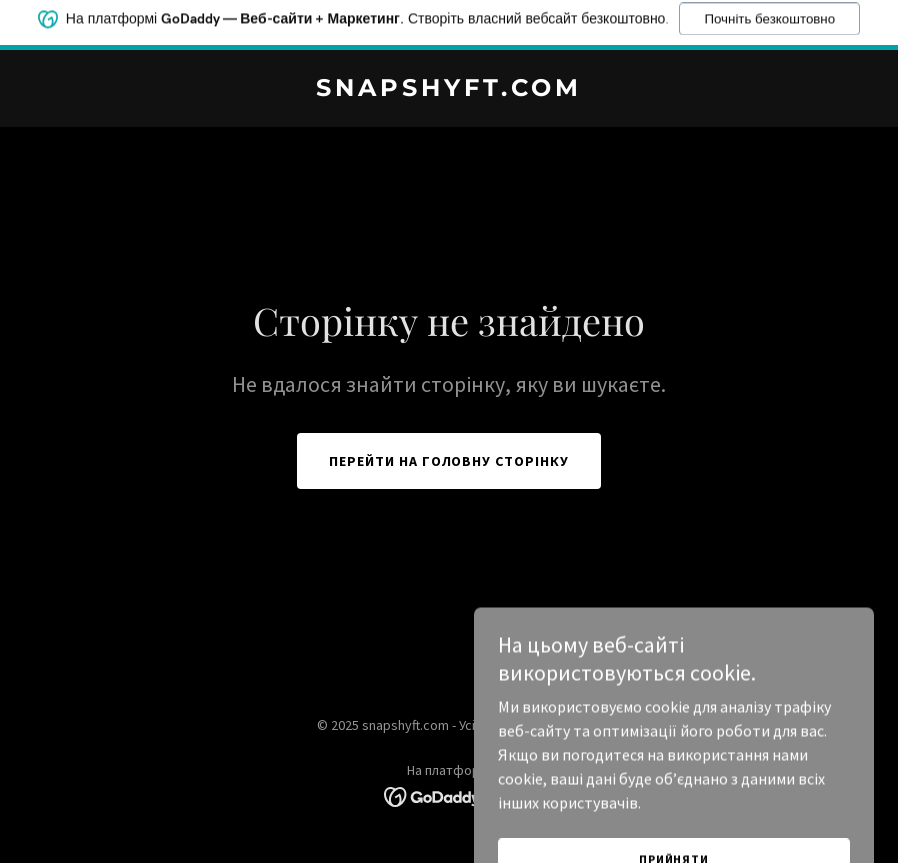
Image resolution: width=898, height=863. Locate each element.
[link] (449, 90)
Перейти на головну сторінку (449, 461)
